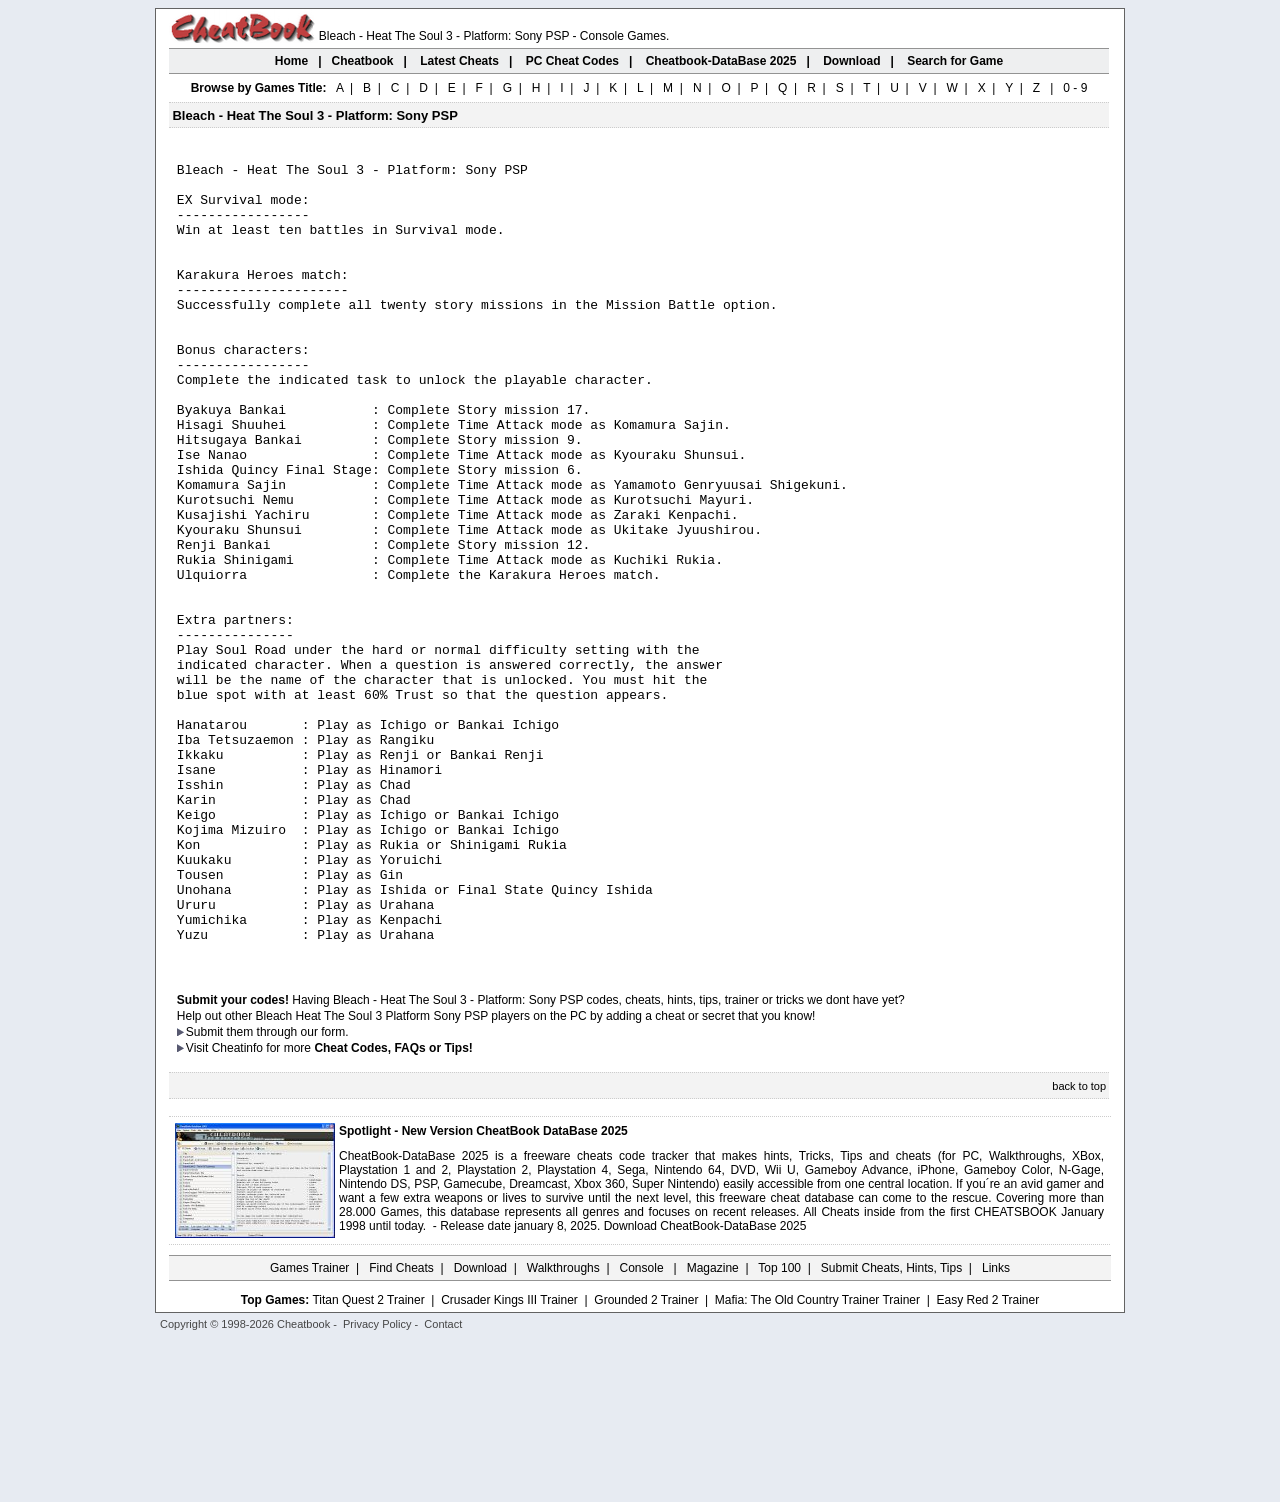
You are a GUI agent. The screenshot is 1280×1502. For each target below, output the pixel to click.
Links (996, 1427)
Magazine (713, 1427)
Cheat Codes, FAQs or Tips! (393, 1207)
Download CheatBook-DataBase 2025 (705, 1385)
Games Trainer (309, 1427)
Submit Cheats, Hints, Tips (891, 1427)
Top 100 (779, 1427)
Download (480, 1427)
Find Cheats (401, 1427)
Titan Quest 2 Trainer (368, 1459)
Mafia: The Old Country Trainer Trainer (817, 1459)
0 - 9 (1075, 88)
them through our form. (288, 1191)
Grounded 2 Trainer (646, 1459)
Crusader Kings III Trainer (509, 1459)
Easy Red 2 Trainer (987, 1459)
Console (643, 1427)
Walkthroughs (563, 1427)
